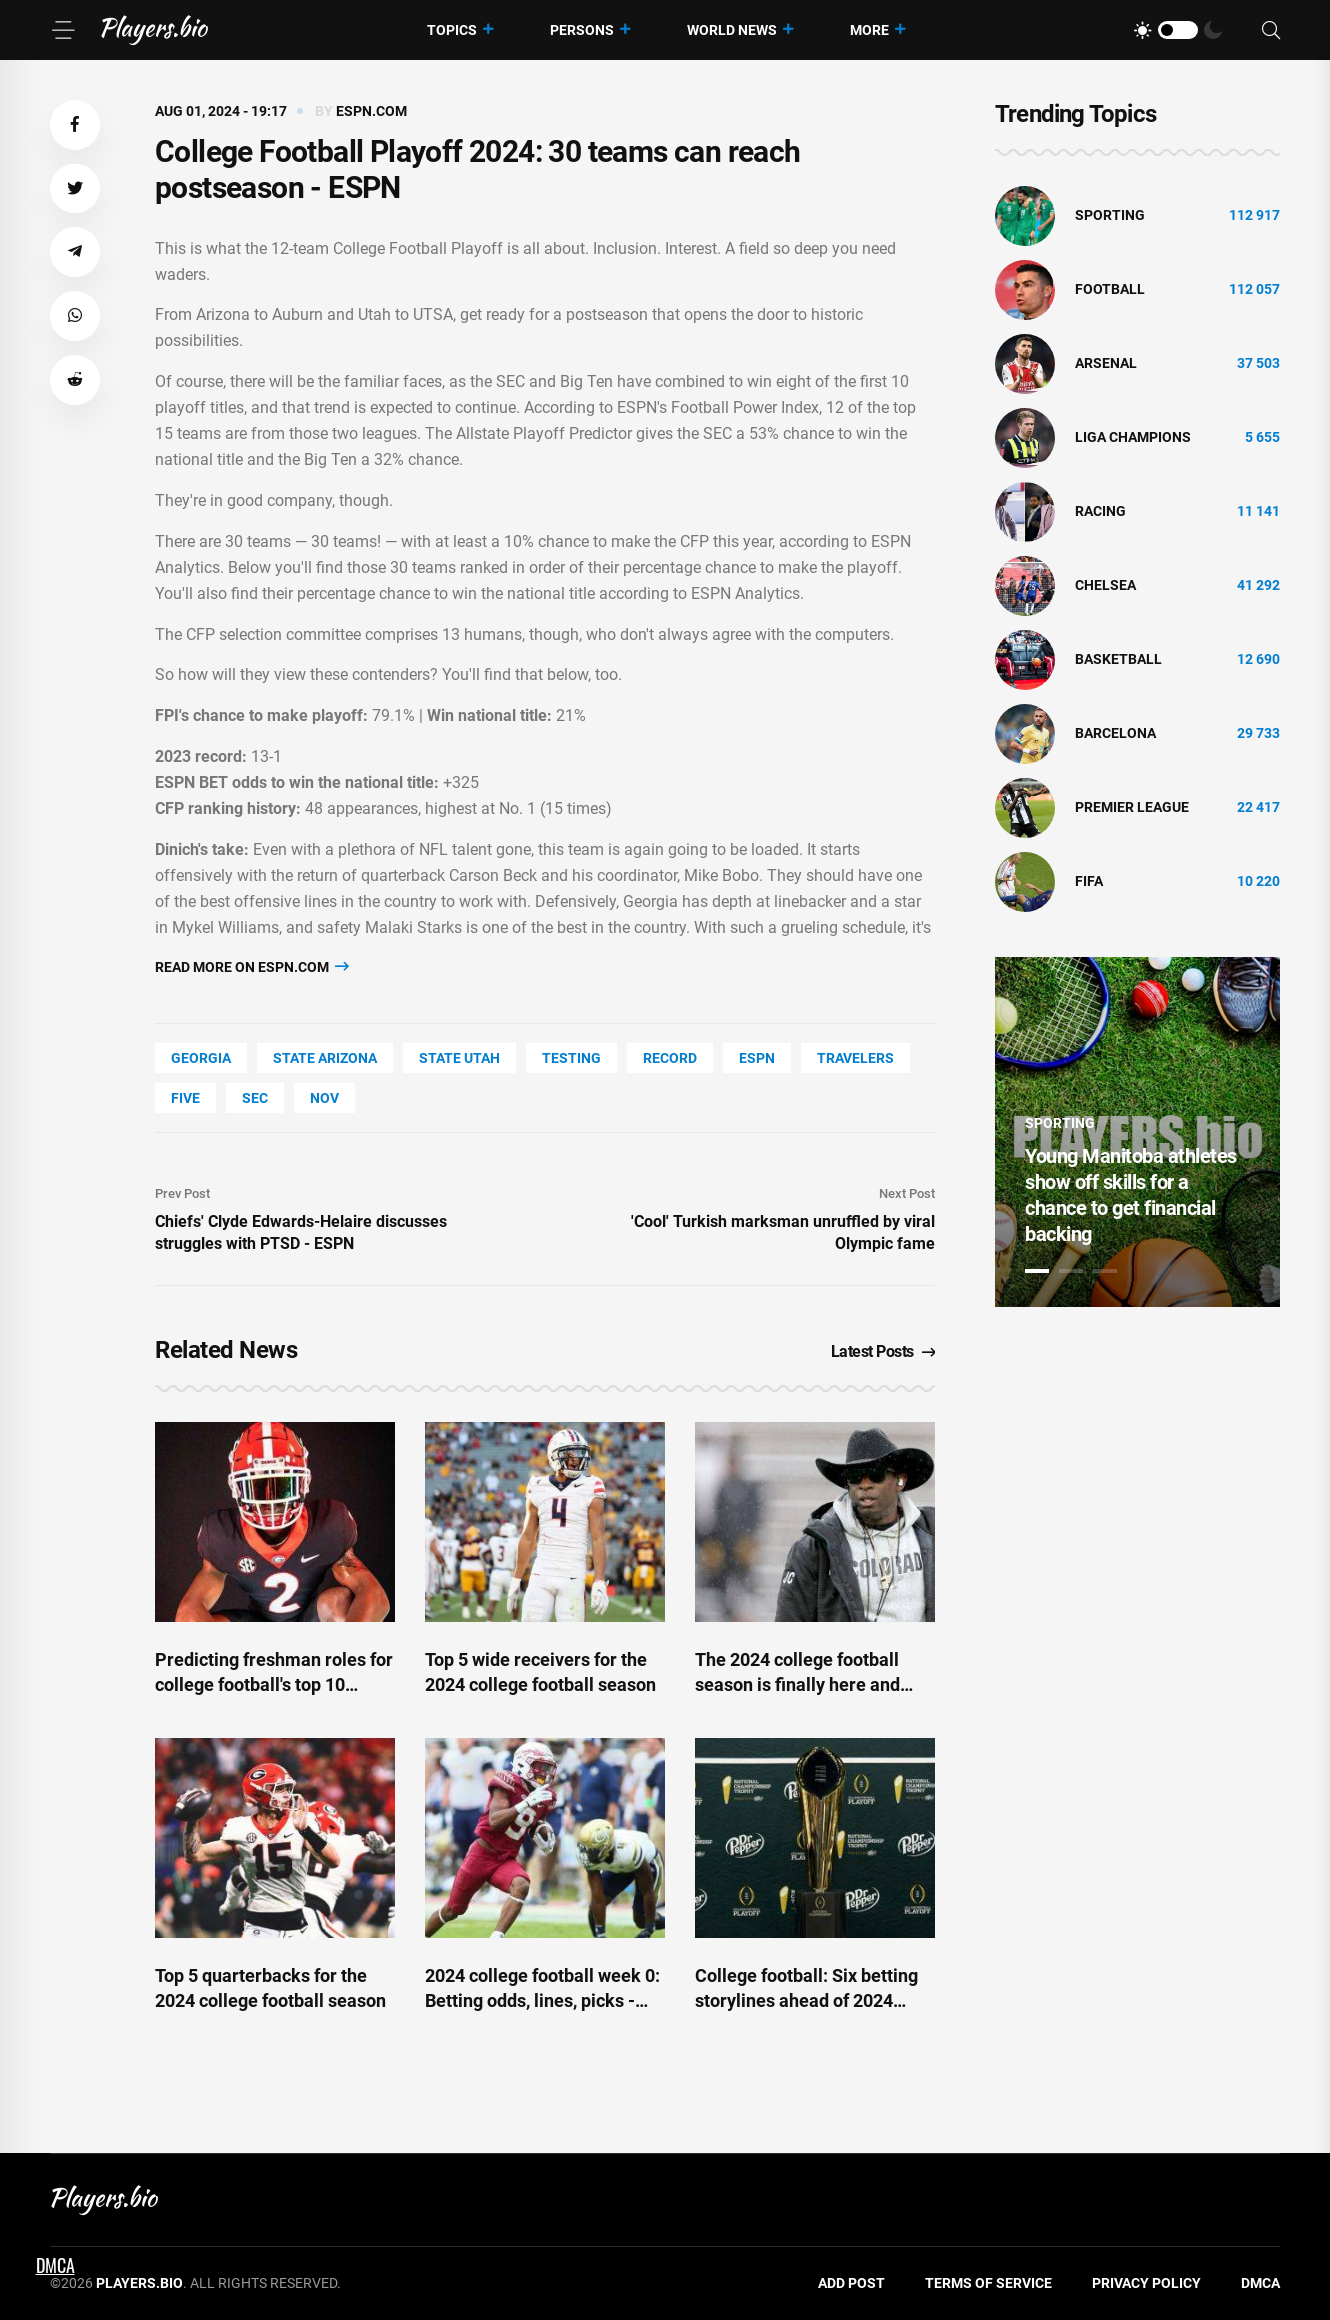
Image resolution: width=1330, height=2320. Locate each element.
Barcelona (1115, 733)
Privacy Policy (1146, 2283)
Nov (324, 1098)
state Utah (459, 1058)
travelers (855, 1058)
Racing (1100, 511)
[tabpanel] (1137, 1132)
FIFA (1089, 881)
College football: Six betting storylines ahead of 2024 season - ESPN (806, 2000)
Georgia (201, 1058)
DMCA (1260, 2283)
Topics (452, 30)
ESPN (757, 1058)
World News (732, 30)
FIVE (185, 1098)
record (670, 1058)
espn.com (371, 111)
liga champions (1133, 437)
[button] (75, 125)
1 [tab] (1037, 1271)
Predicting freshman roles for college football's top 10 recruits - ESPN (274, 1684)
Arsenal (1106, 363)
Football (1110, 289)
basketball (1118, 659)
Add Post (851, 2283)
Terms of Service (988, 2283)
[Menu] (63, 30)
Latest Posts (883, 1351)
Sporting (1110, 215)
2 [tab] (1071, 1271)
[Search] (1271, 30)
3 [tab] (1105, 1271)
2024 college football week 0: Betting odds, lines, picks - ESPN (542, 2000)
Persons (582, 30)
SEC (255, 1098)
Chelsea (1105, 585)
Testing (571, 1058)
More (869, 30)
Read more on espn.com (252, 966)
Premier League (1132, 807)
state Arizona (325, 1058)
